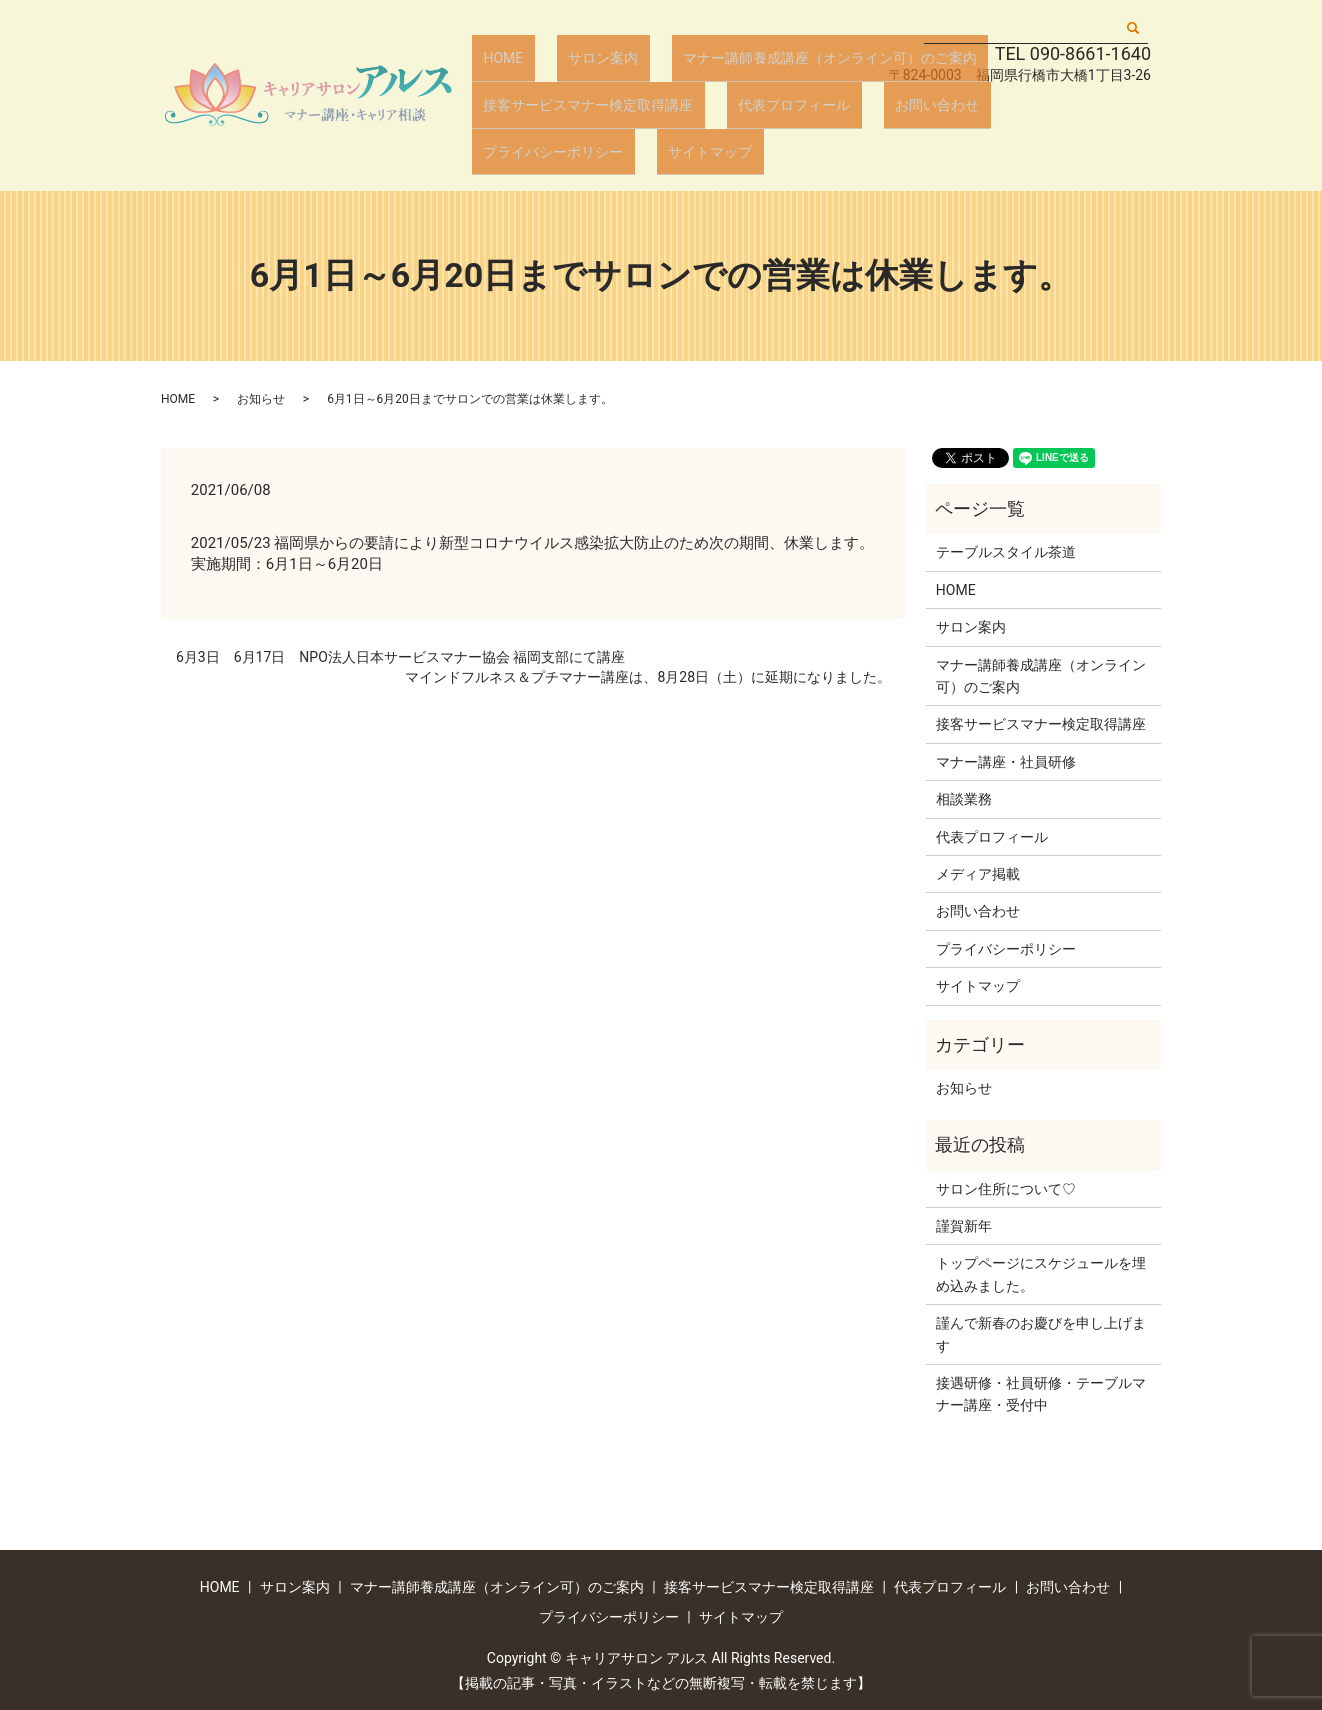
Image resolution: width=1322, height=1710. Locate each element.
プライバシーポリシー (1027, 127)
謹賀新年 (964, 1226)
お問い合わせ (889, 127)
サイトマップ (516, 158)
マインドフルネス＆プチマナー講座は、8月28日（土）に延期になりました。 (648, 677)
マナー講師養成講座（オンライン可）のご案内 (782, 95)
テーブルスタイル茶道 (1006, 552)
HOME (494, 95)
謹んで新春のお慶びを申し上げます (1041, 1334)
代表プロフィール (766, 127)
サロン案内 (574, 95)
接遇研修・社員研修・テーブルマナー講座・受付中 (1041, 1394)
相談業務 (964, 799)
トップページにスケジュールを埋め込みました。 (1041, 1274)
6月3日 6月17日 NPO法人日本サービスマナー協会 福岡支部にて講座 (400, 657)
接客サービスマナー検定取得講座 (579, 127)
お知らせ (261, 399)
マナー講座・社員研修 (1006, 762)
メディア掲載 (978, 874)
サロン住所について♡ (1006, 1189)
